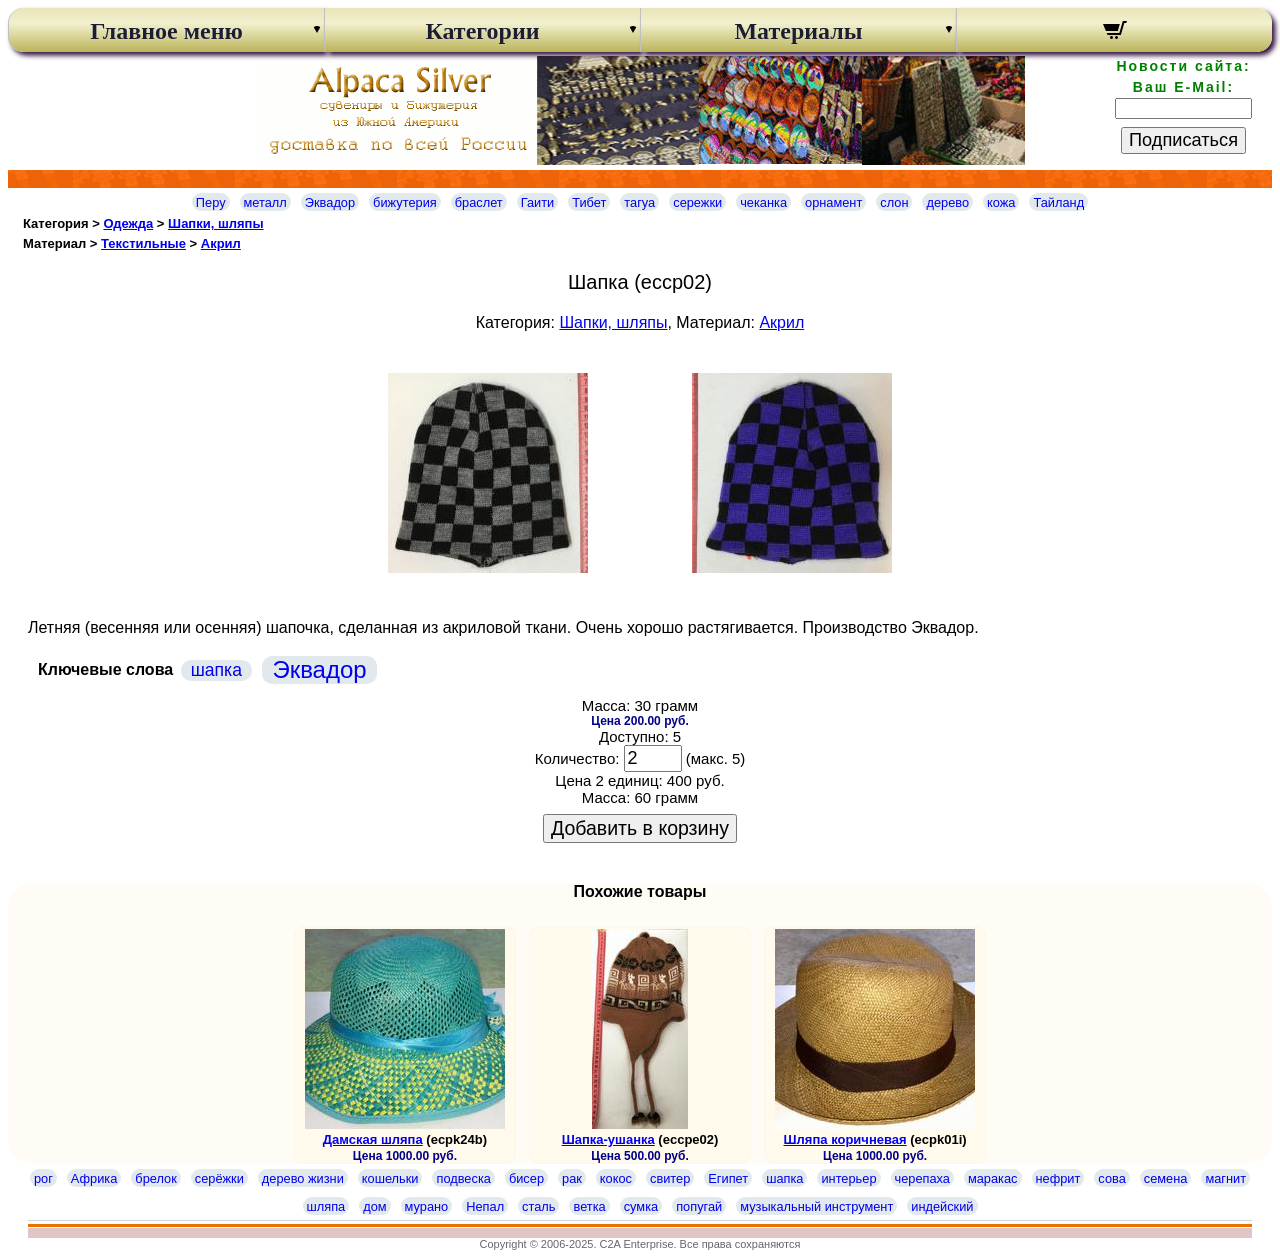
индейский (942, 1206)
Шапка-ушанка (608, 1139)
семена (1166, 1178)
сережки (697, 202)
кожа (1001, 202)
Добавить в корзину (640, 828)
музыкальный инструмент (816, 1206)
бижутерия (405, 202)
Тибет (589, 202)
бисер (526, 1178)
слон (894, 202)
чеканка (763, 202)
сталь (538, 1206)
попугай (699, 1206)
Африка (94, 1178)
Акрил (221, 243)
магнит (1225, 1178)
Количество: (577, 758)
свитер (670, 1178)
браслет (479, 202)
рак (572, 1178)
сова (1111, 1178)
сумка (641, 1206)
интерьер (848, 1178)
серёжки (219, 1178)
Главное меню (166, 31)
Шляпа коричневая (845, 1139)
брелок (155, 1178)
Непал (485, 1206)
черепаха (922, 1178)
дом (374, 1206)
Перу (211, 202)
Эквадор (330, 202)
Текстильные (143, 243)
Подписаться (1183, 140)
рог (43, 1178)
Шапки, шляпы (216, 223)
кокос (616, 1178)
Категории (482, 31)
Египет (728, 1178)
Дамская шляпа (373, 1139)
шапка (216, 670)
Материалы (798, 31)
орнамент (833, 202)
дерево (947, 202)
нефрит (1058, 1178)
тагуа (639, 202)
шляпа (326, 1206)
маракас (993, 1178)
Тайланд (1058, 202)
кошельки (390, 1178)
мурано (427, 1206)
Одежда (128, 223)
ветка (589, 1206)
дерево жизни (303, 1178)
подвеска (463, 1178)
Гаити (538, 202)
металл (265, 202)
